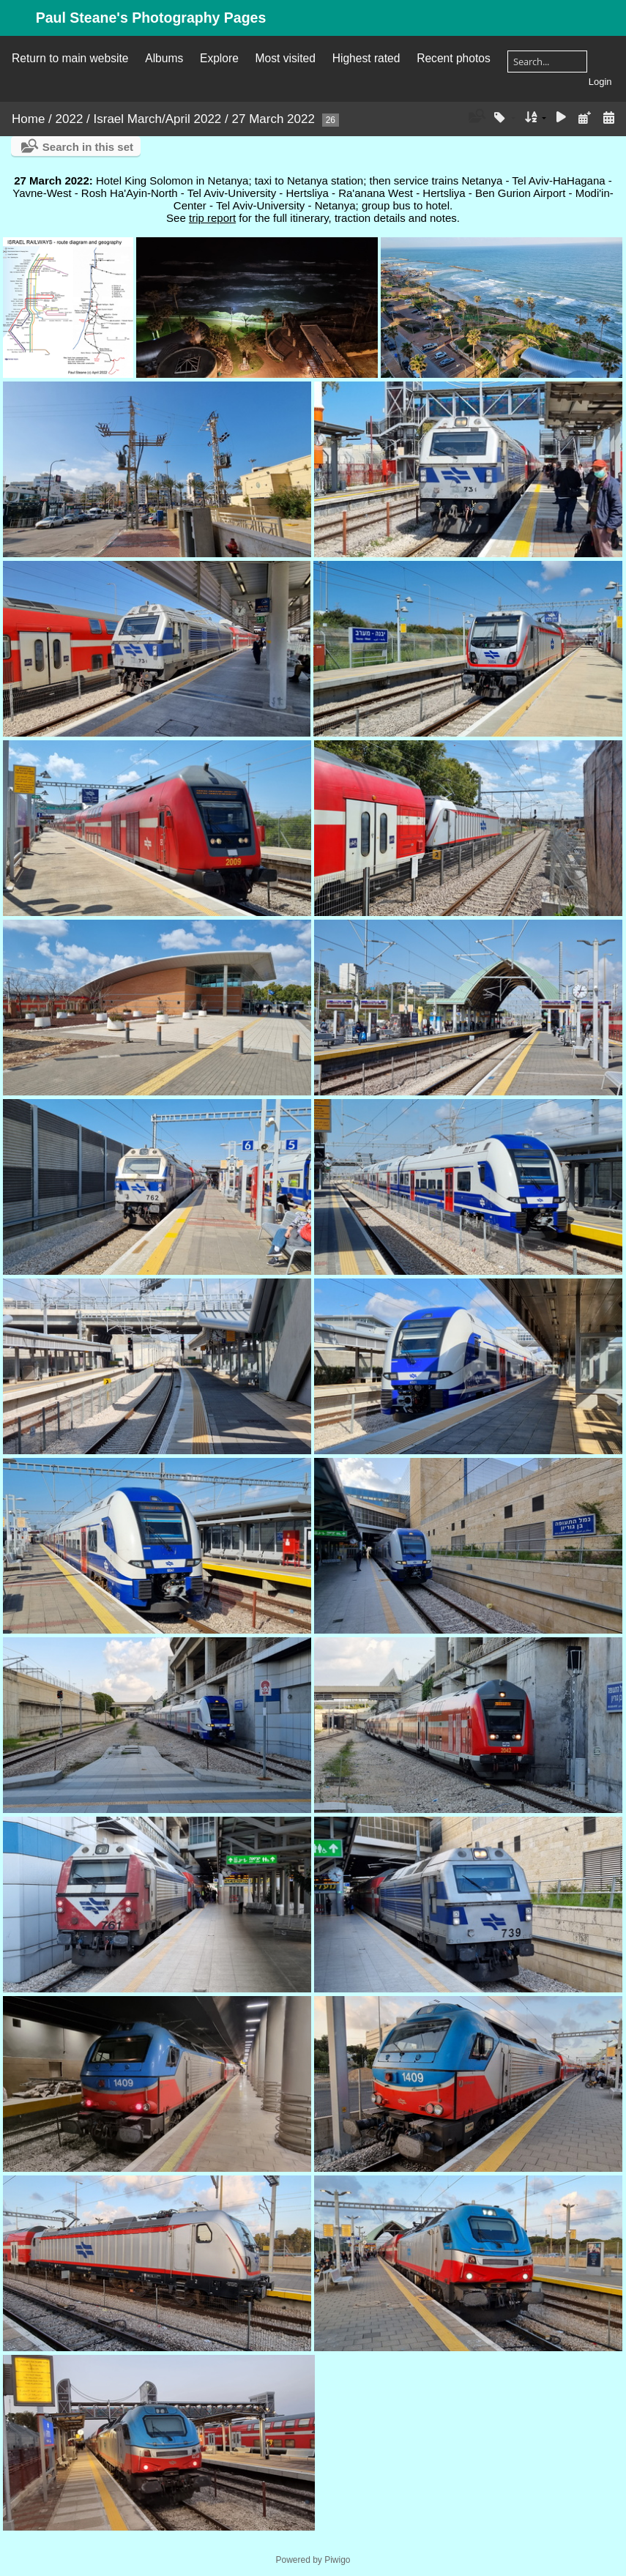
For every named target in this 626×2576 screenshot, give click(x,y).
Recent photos (454, 58)
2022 (69, 119)
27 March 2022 (273, 119)
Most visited (286, 58)
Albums (164, 58)
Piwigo (337, 2560)
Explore (219, 58)
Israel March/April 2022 (158, 119)
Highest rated (366, 58)
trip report (212, 218)
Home (28, 119)
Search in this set (87, 147)
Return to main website (70, 58)
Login (600, 81)
